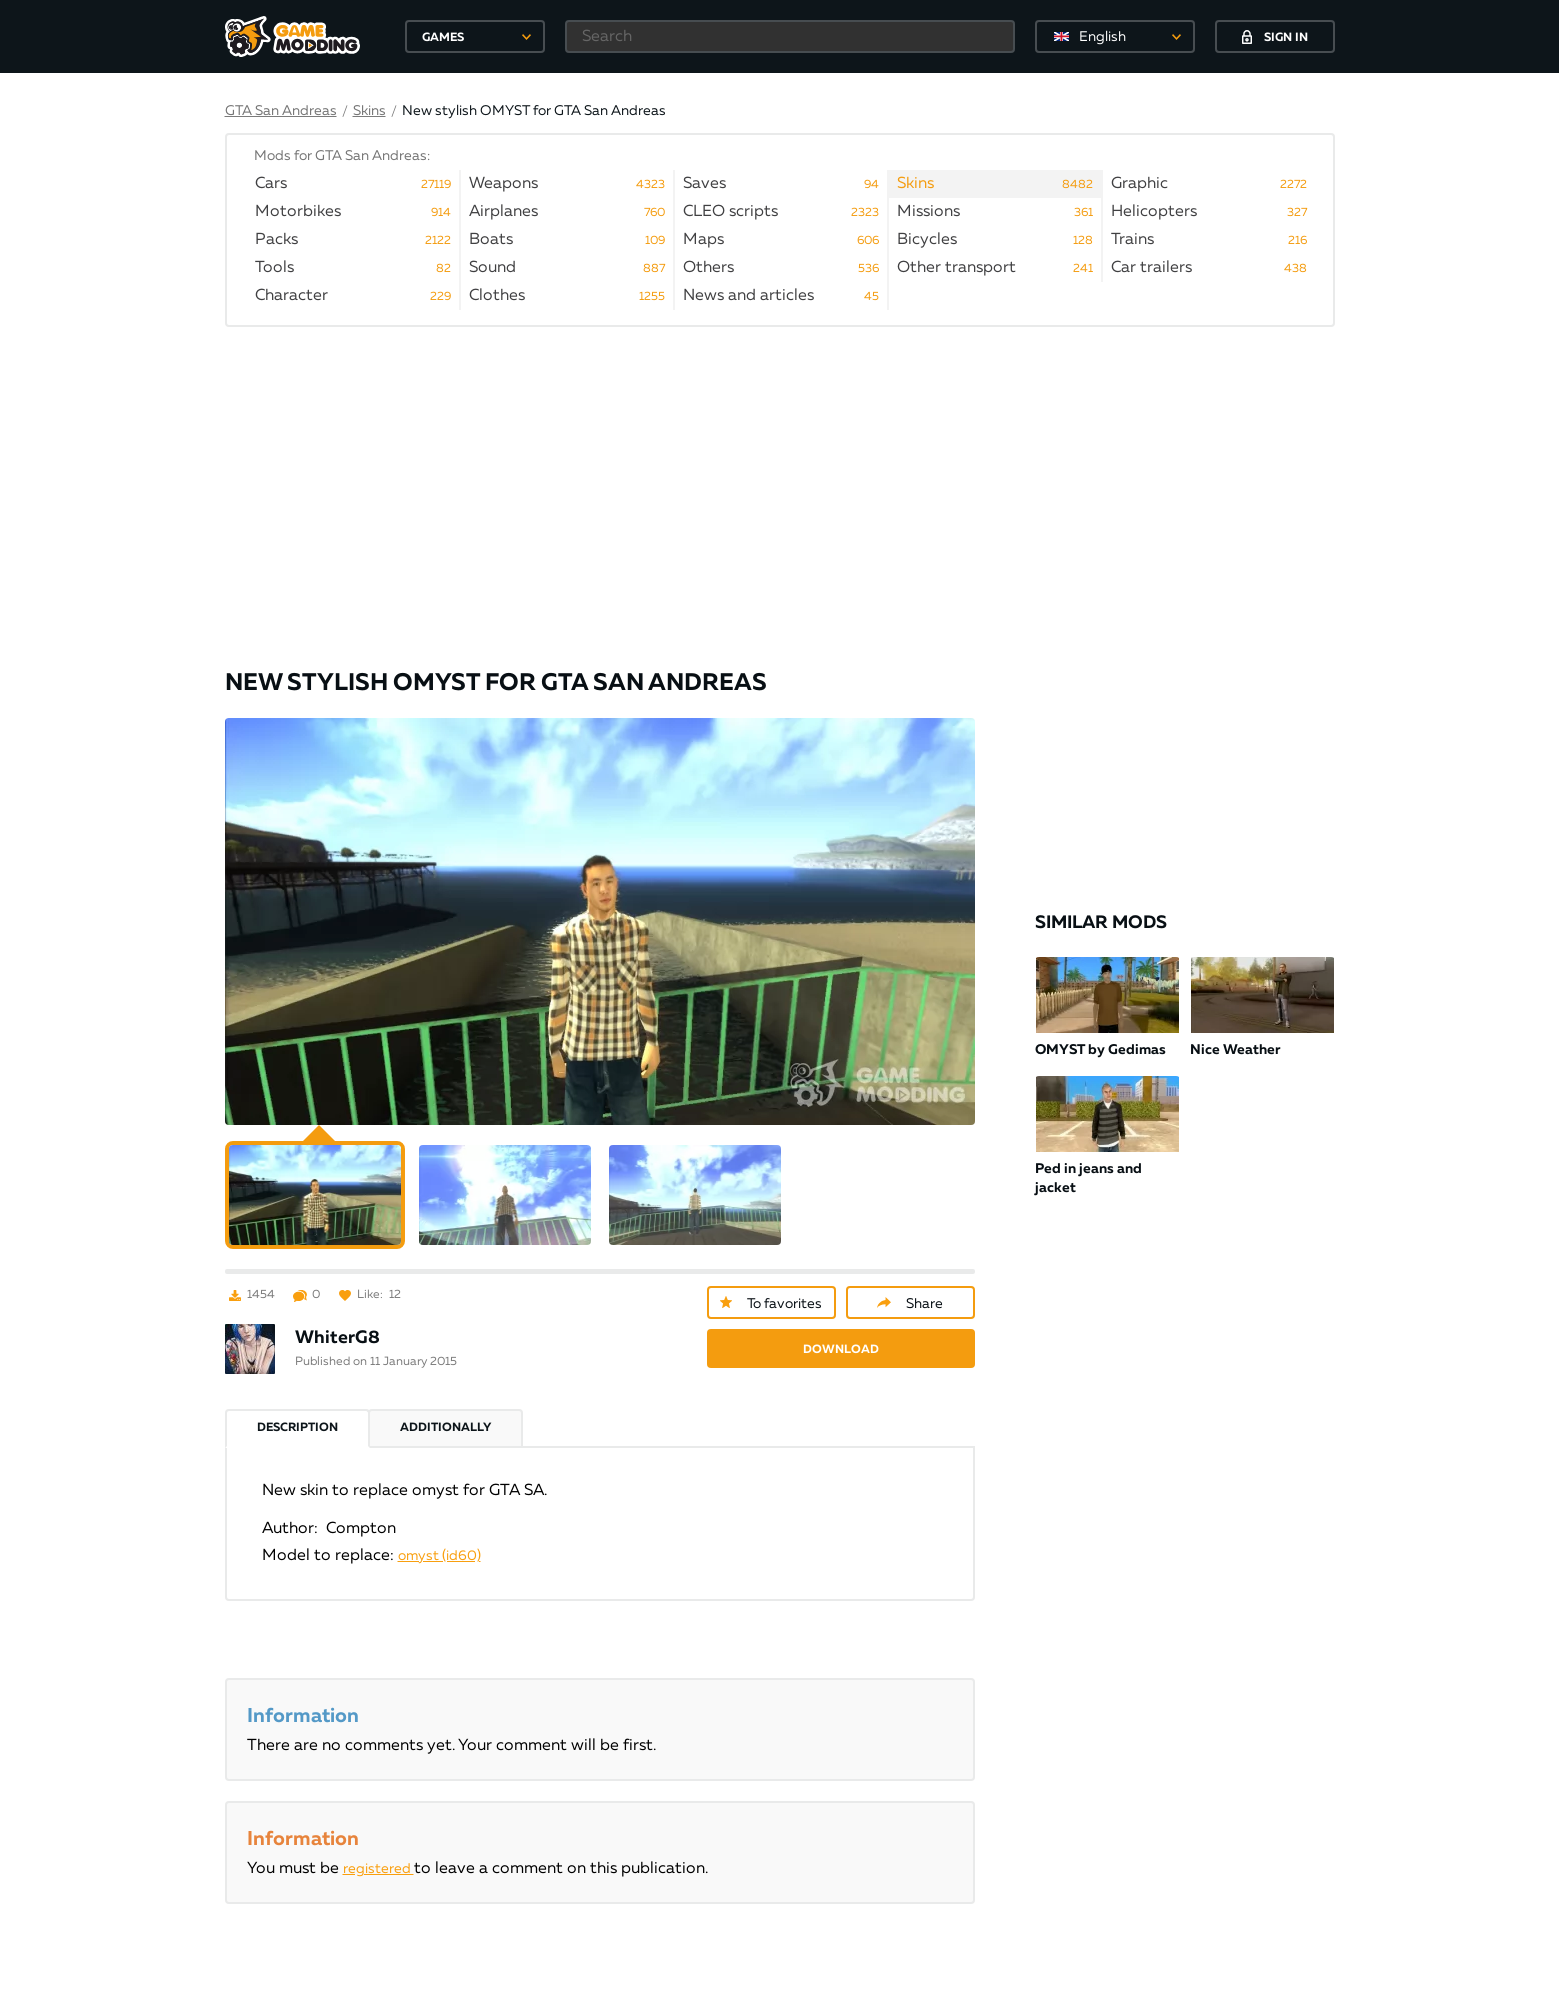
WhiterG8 (337, 1313)
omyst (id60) (439, 1531)
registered (378, 1844)
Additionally (445, 1403)
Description (297, 1403)
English (1102, 37)
